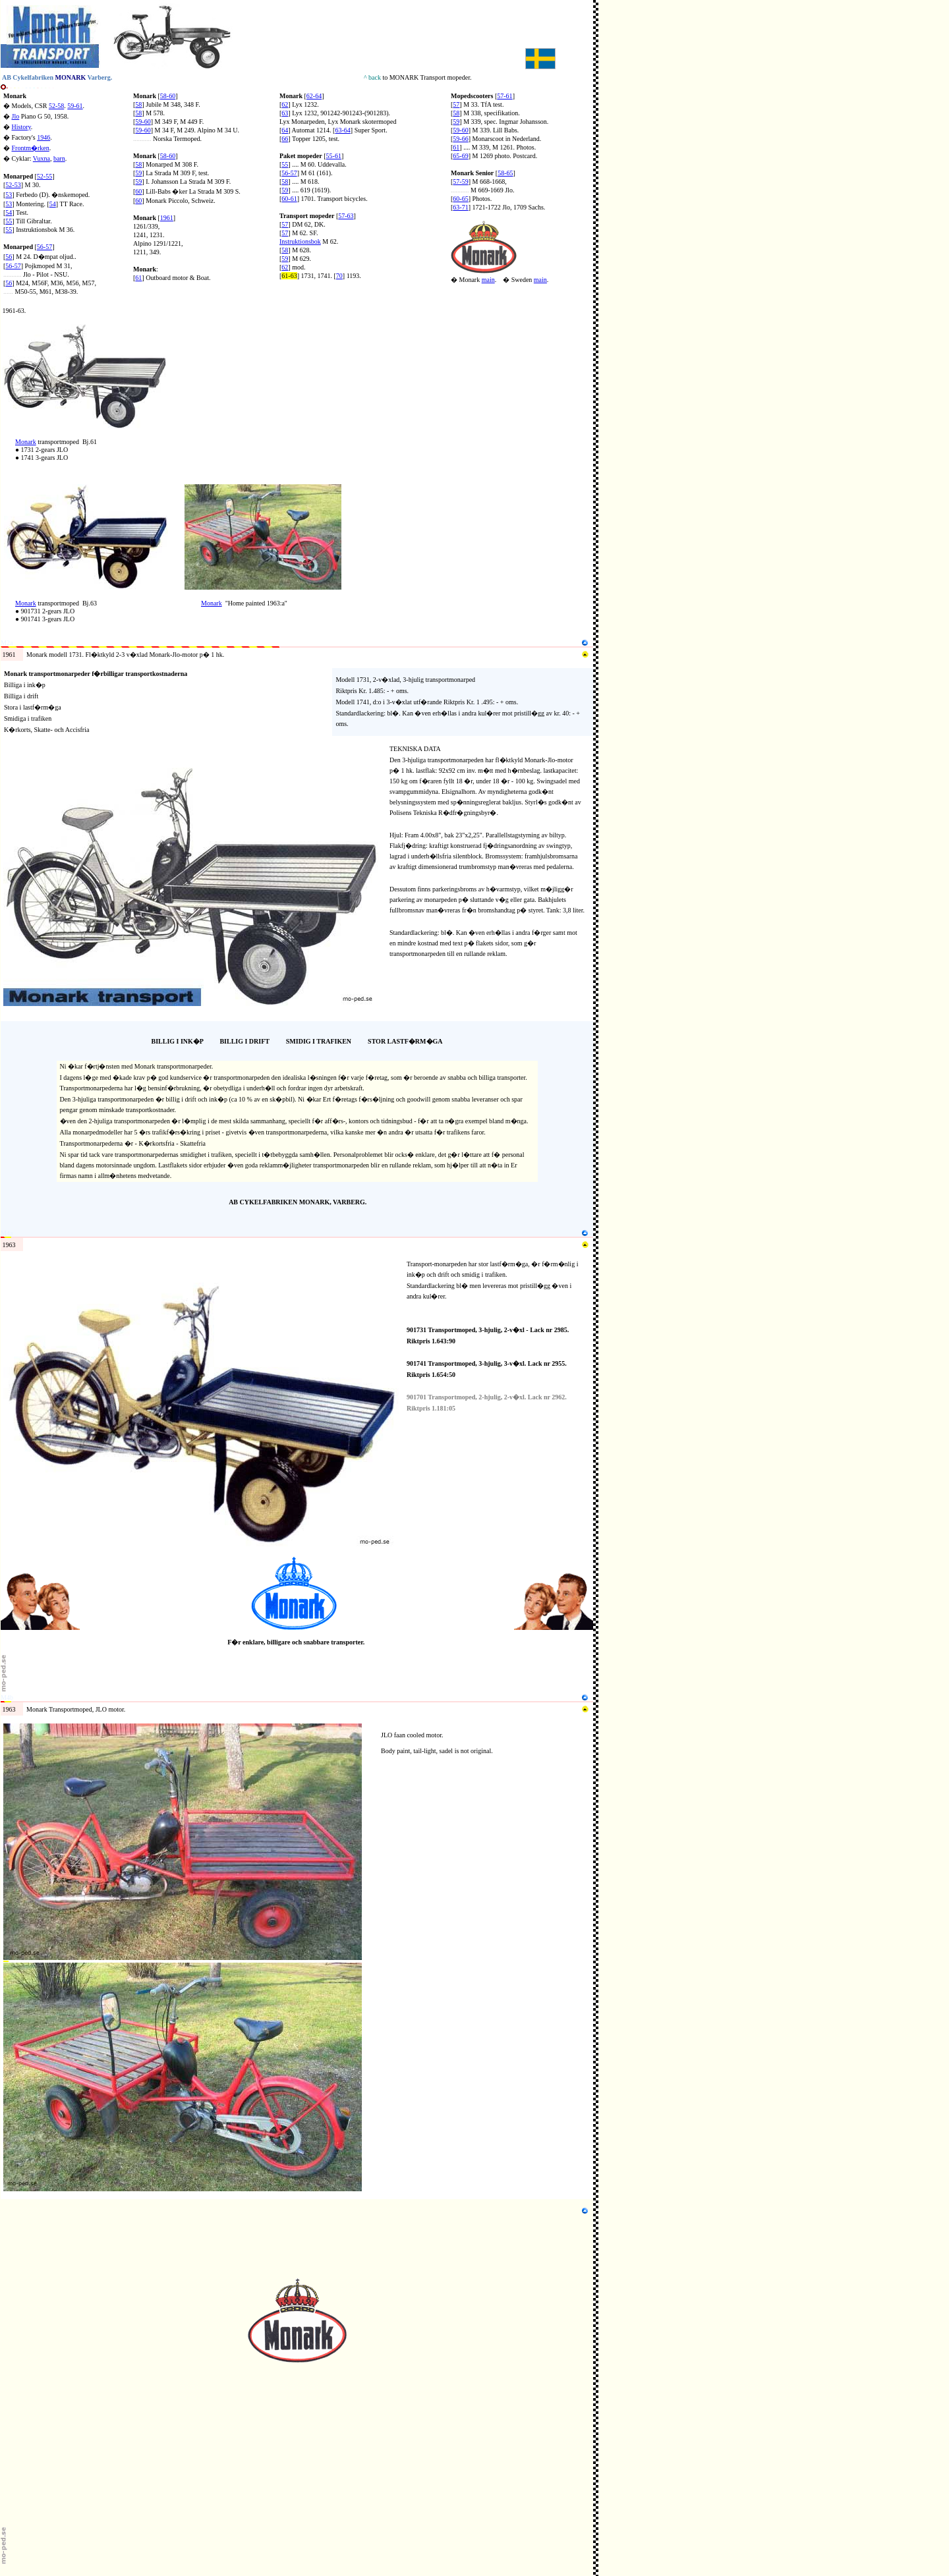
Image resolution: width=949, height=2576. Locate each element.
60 (138, 191)
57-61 (504, 95)
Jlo (16, 116)
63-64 (342, 130)
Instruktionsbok (300, 241)
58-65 (505, 173)
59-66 (460, 138)
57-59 (460, 181)
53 (8, 194)
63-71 (460, 207)
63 (284, 113)
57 (284, 224)
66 (284, 138)
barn (59, 158)
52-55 (44, 176)
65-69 (460, 155)
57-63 (345, 215)
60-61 (289, 198)
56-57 (12, 265)
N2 (5, 320)
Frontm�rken (30, 148)
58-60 (167, 95)
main (488, 279)
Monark (14, 95)
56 (8, 256)
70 (339, 275)
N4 (5, 480)
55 (8, 221)
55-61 (333, 155)
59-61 (74, 105)
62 (284, 104)
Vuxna (41, 158)
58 (138, 104)
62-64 (314, 95)
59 (138, 173)
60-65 (460, 198)
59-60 (142, 121)
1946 (43, 137)
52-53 (12, 184)
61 (138, 277)
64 (284, 130)
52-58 (56, 105)
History (21, 126)
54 (52, 204)
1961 (166, 217)
